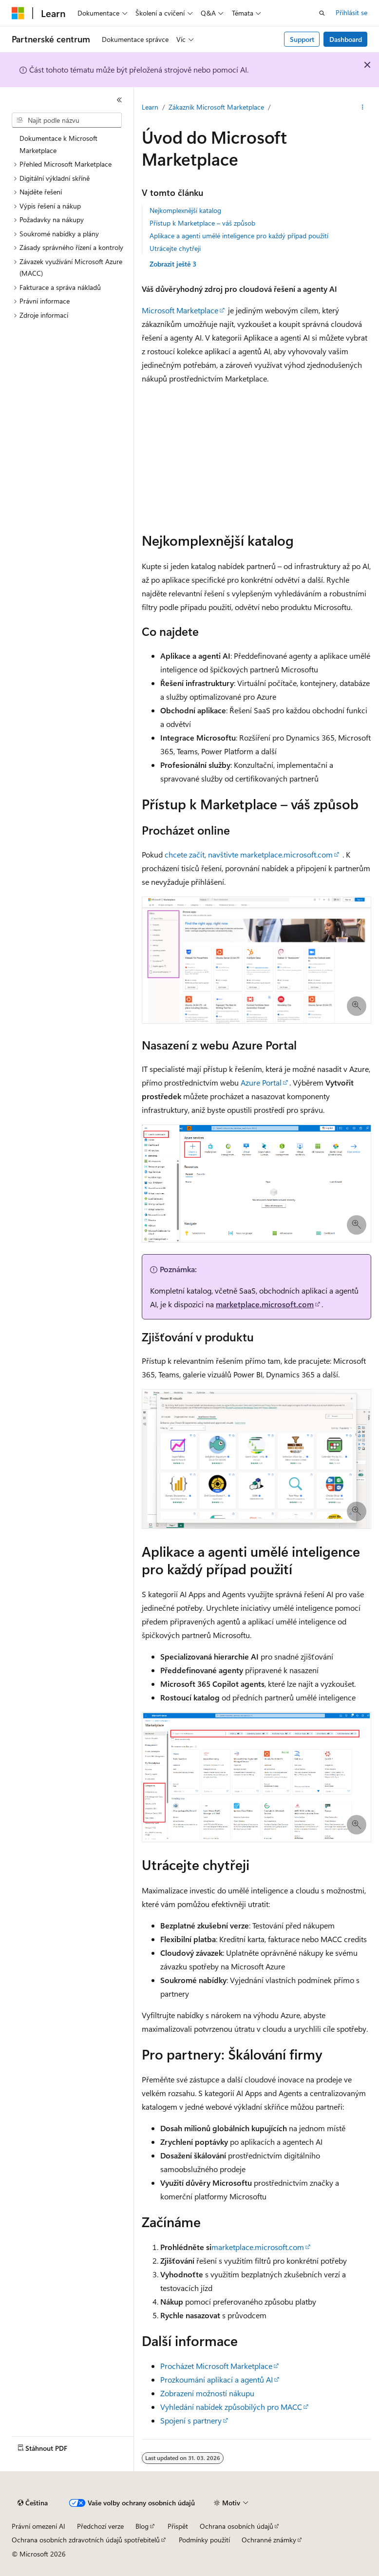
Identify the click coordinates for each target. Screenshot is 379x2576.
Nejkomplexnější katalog (185, 210)
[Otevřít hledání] (322, 13)
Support (302, 39)
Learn (150, 107)
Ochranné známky (269, 2539)
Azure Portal (261, 1082)
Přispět (178, 2526)
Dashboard (345, 39)
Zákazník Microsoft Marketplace (216, 107)
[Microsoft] (18, 13)
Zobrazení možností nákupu (207, 2393)
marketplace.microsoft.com (265, 1304)
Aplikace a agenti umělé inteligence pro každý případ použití (239, 235)
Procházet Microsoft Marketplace (216, 2366)
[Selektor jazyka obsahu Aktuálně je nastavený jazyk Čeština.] (33, 2503)
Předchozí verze (100, 2526)
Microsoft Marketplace (180, 310)
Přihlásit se (351, 12)
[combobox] (67, 120)
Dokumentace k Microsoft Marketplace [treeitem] (58, 144)
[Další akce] (362, 107)
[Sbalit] (119, 100)
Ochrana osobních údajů (236, 2526)
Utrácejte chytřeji (175, 248)
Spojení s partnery (191, 2420)
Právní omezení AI (38, 2526)
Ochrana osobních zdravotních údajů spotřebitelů (86, 2539)
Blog (142, 2526)
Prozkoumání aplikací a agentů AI (216, 2379)
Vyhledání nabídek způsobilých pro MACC (231, 2407)
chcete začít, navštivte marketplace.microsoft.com (249, 854)
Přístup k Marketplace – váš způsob (202, 223)
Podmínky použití (204, 2539)
